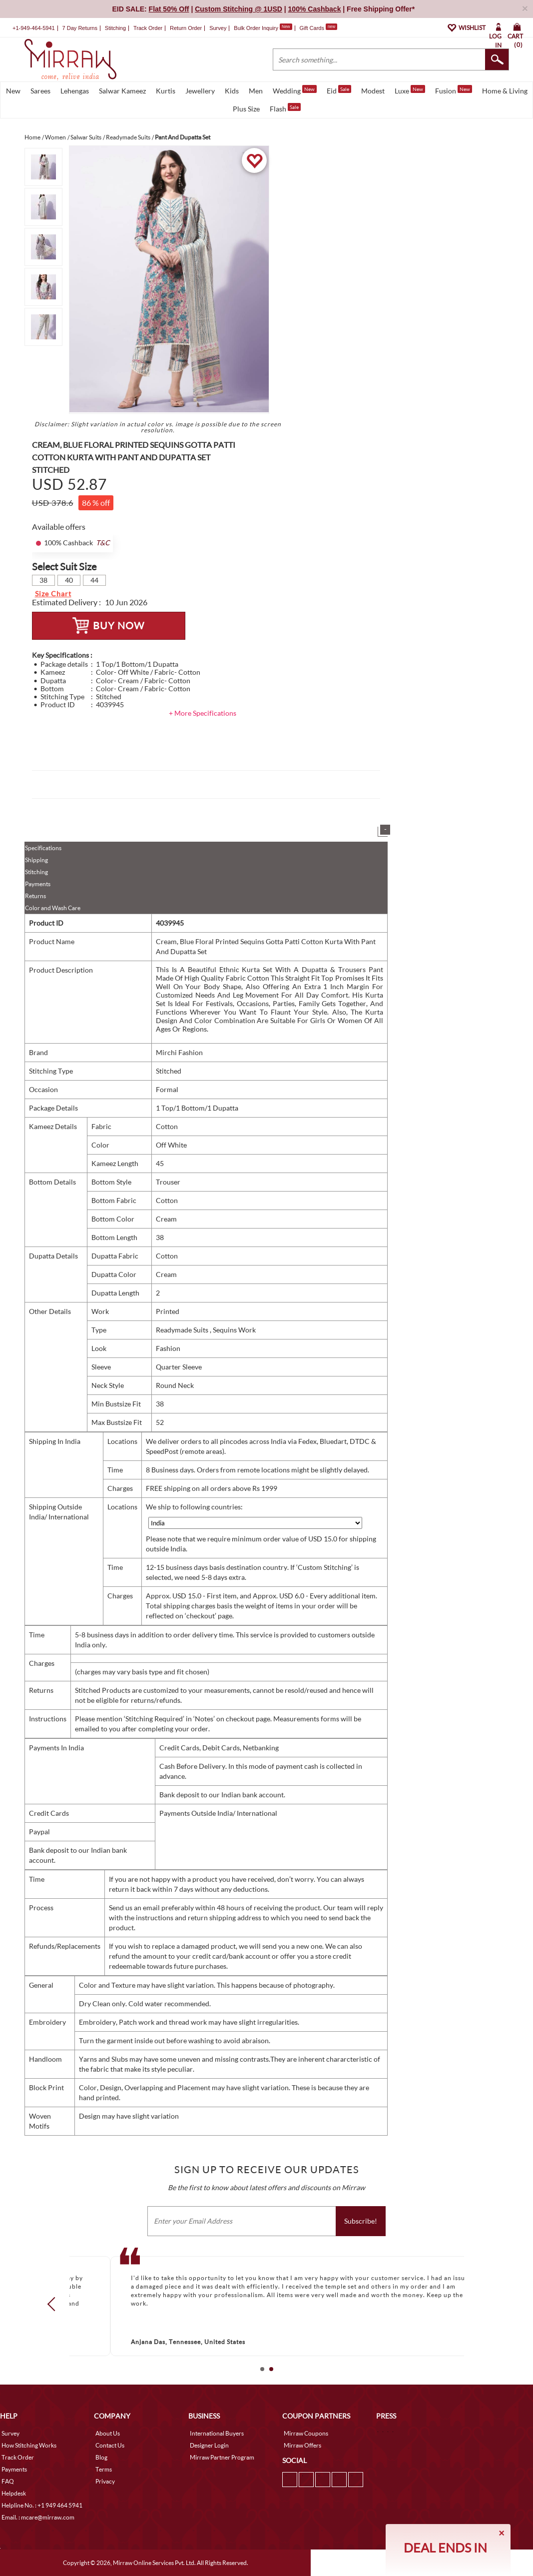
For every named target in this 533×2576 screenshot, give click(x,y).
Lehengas (74, 90)
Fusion (453, 90)
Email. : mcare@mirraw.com (37, 2517)
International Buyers (217, 2433)
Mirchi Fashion (179, 1052)
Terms (103, 2469)
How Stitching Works (28, 2445)
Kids (232, 90)
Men (256, 90)
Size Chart (53, 593)
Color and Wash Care (52, 908)
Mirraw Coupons (306, 2433)
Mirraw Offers (302, 2445)
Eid (339, 90)
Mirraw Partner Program (222, 2457)
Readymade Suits (183, 1329)
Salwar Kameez (122, 90)
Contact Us (109, 2445)
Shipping (36, 860)
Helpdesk (13, 2493)
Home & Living (505, 90)
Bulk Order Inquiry (256, 28)
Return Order (186, 28)
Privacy (105, 2481)
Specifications (43, 848)
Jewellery (200, 90)
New (13, 90)
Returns (35, 896)
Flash (285, 108)
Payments (37, 884)
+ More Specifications (202, 713)
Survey (217, 28)
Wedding (295, 90)
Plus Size (246, 108)
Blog (101, 2457)
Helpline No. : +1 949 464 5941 (41, 2505)
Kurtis (165, 90)
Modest (373, 90)
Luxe (410, 90)
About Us (107, 2433)
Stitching (36, 872)
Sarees (40, 90)
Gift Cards (318, 28)
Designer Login (209, 2445)
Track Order (147, 28)
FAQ (7, 2481)
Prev (54, 2304)
